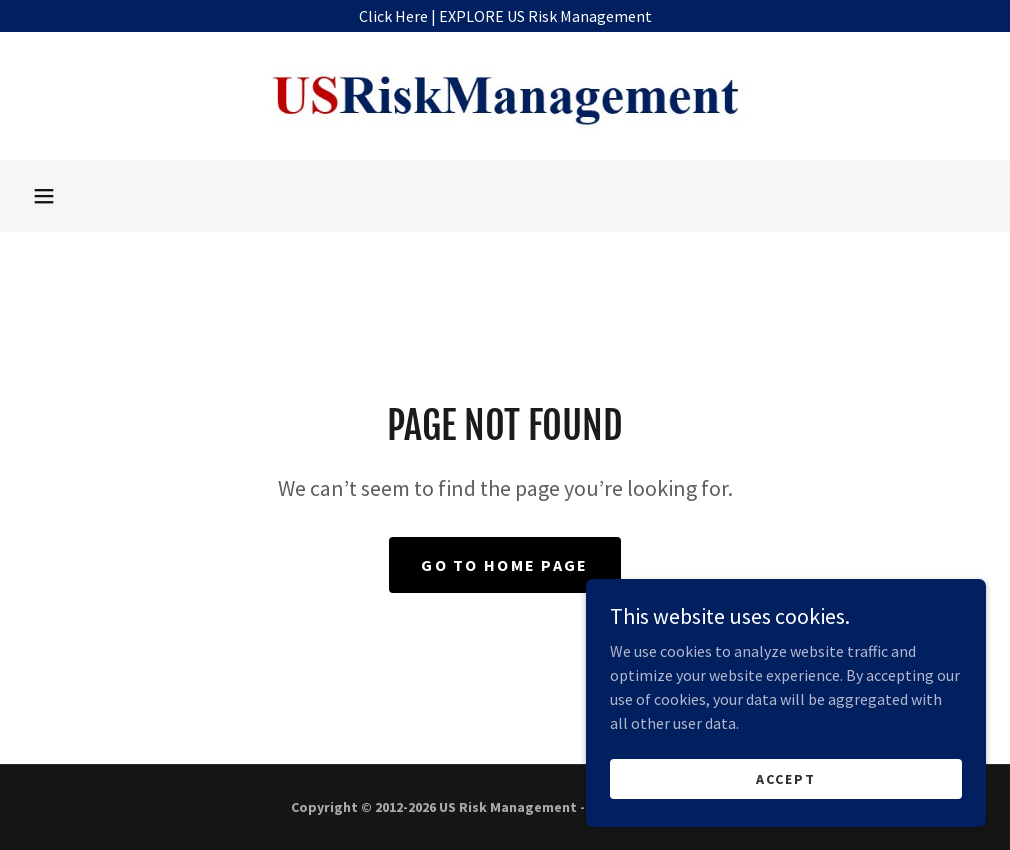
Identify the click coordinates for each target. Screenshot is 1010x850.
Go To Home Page (504, 565)
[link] (505, 96)
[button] (44, 196)
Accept (786, 778)
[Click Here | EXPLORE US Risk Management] (505, 16)
